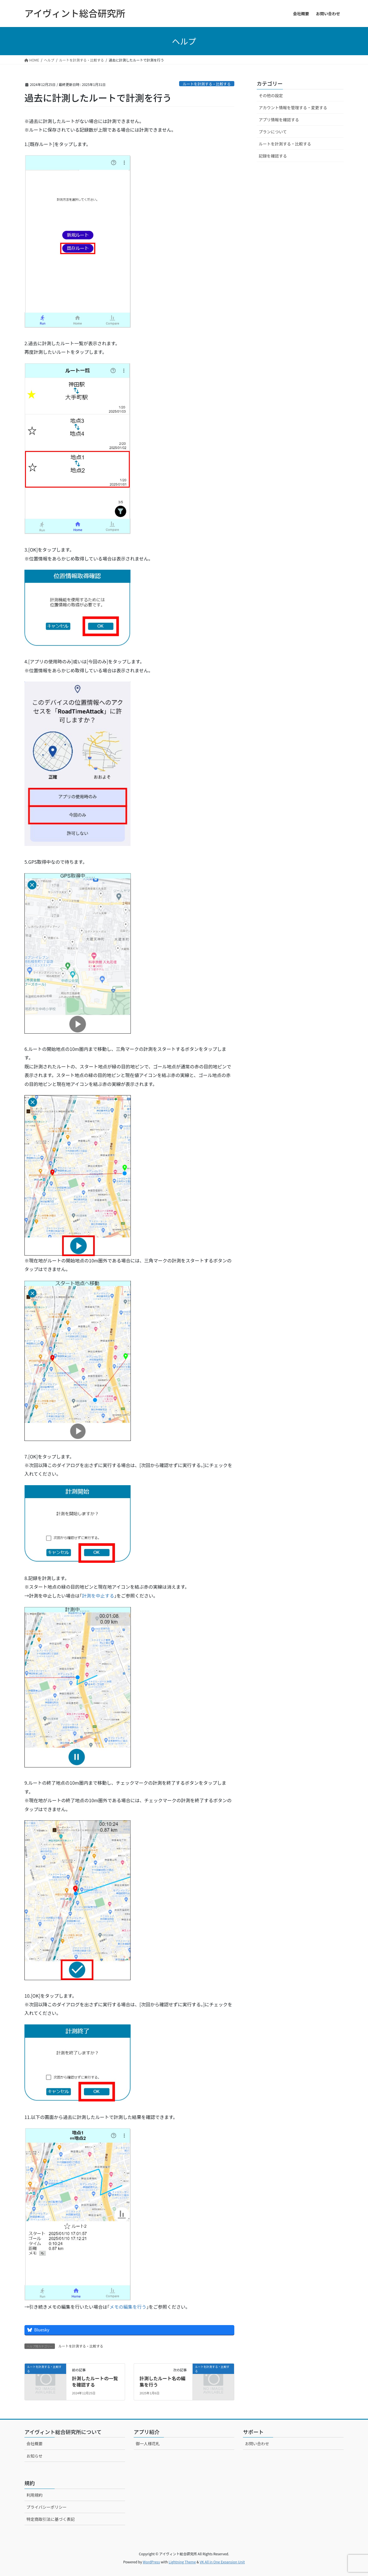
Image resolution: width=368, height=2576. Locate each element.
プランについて (273, 132)
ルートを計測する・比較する (207, 84)
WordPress (151, 2561)
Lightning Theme (182, 2561)
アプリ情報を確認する (279, 119)
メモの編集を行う (128, 2306)
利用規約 (34, 2495)
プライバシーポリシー (46, 2507)
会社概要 (34, 2443)
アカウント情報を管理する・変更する (293, 107)
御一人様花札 (148, 2443)
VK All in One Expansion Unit (222, 2561)
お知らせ (34, 2456)
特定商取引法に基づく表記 (50, 2519)
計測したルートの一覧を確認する (95, 2381)
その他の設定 (271, 95)
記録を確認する (273, 156)
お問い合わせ (257, 2443)
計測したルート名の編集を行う (162, 2381)
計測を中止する (98, 1595)
